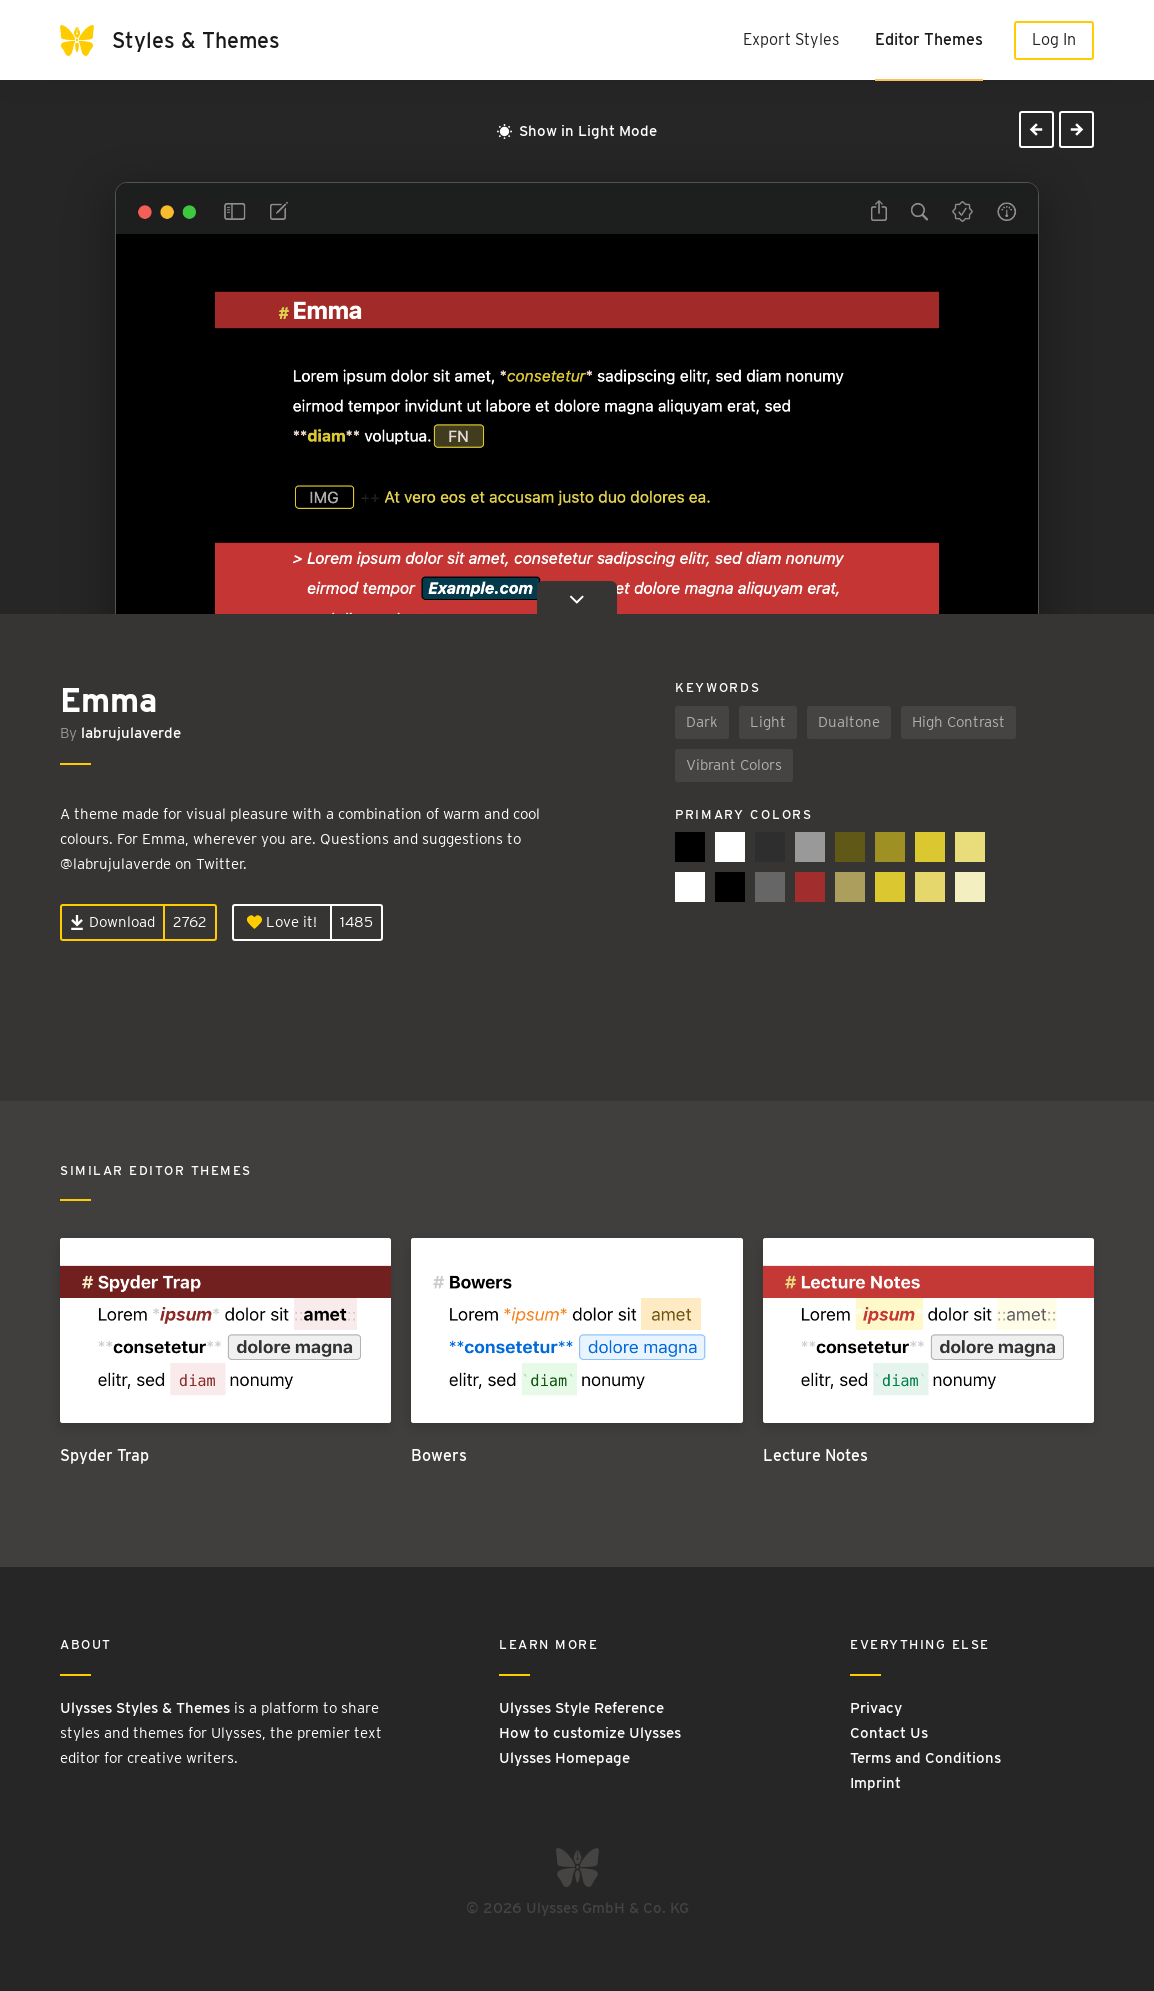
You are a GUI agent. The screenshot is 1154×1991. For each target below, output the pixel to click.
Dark (702, 722)
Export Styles (791, 39)
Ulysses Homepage (564, 1758)
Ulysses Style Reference (581, 1708)
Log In (1054, 39)
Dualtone (849, 722)
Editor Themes (929, 39)
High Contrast (958, 722)
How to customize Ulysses (590, 1733)
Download (112, 922)
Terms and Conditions (925, 1758)
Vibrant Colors (734, 765)
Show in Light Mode (577, 131)
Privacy (876, 1708)
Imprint (875, 1783)
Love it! (282, 922)
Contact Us (889, 1733)
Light (768, 722)
